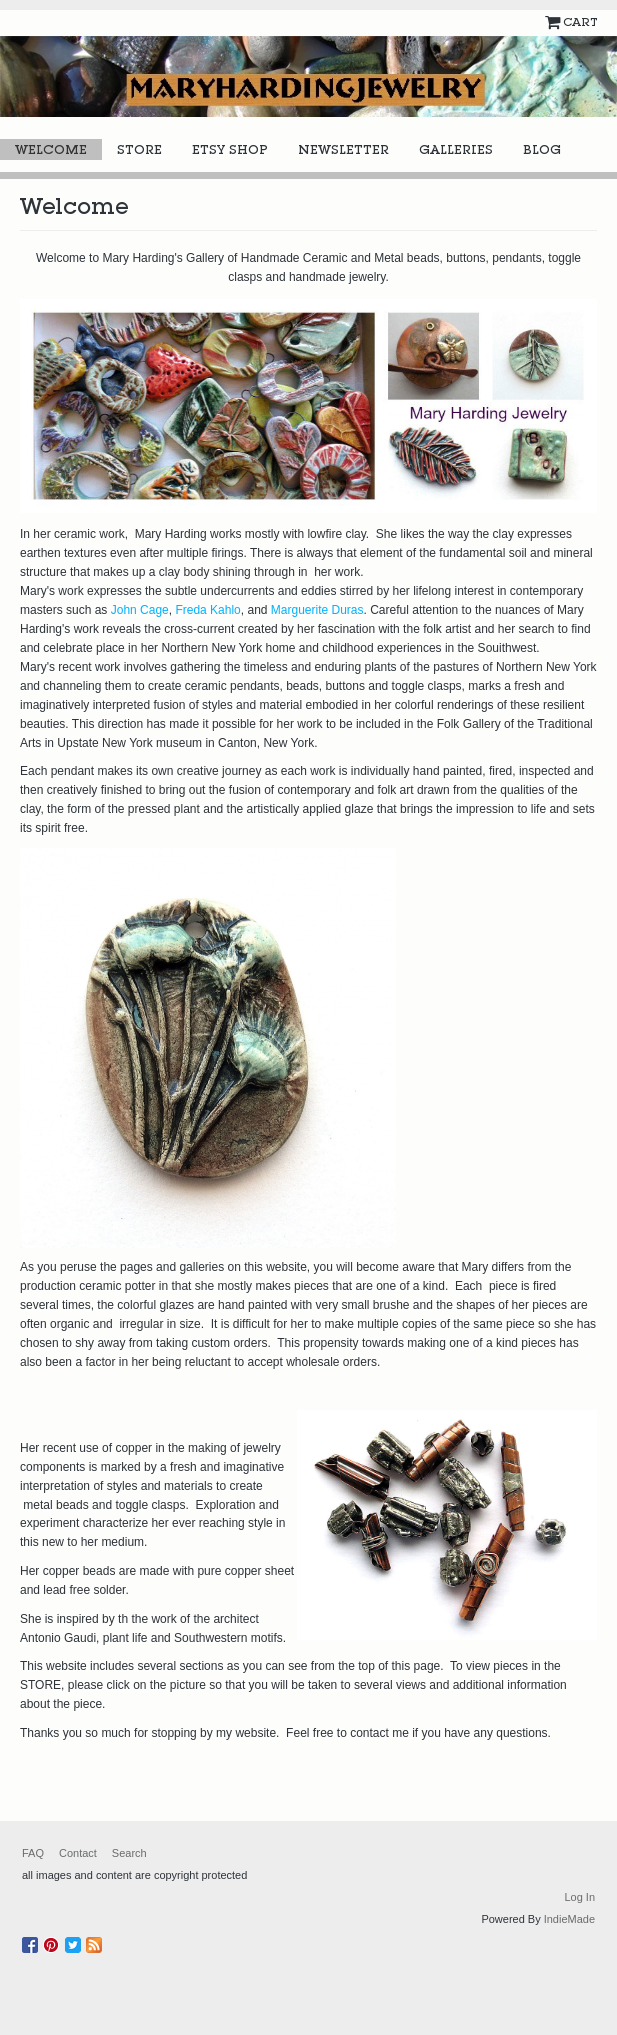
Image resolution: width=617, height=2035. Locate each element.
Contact (78, 1853)
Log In (579, 1897)
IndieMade (569, 1919)
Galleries (456, 149)
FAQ (33, 1853)
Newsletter (343, 149)
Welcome (51, 149)
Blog (542, 149)
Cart (580, 22)
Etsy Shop (230, 149)
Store (139, 149)
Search (129, 1853)
